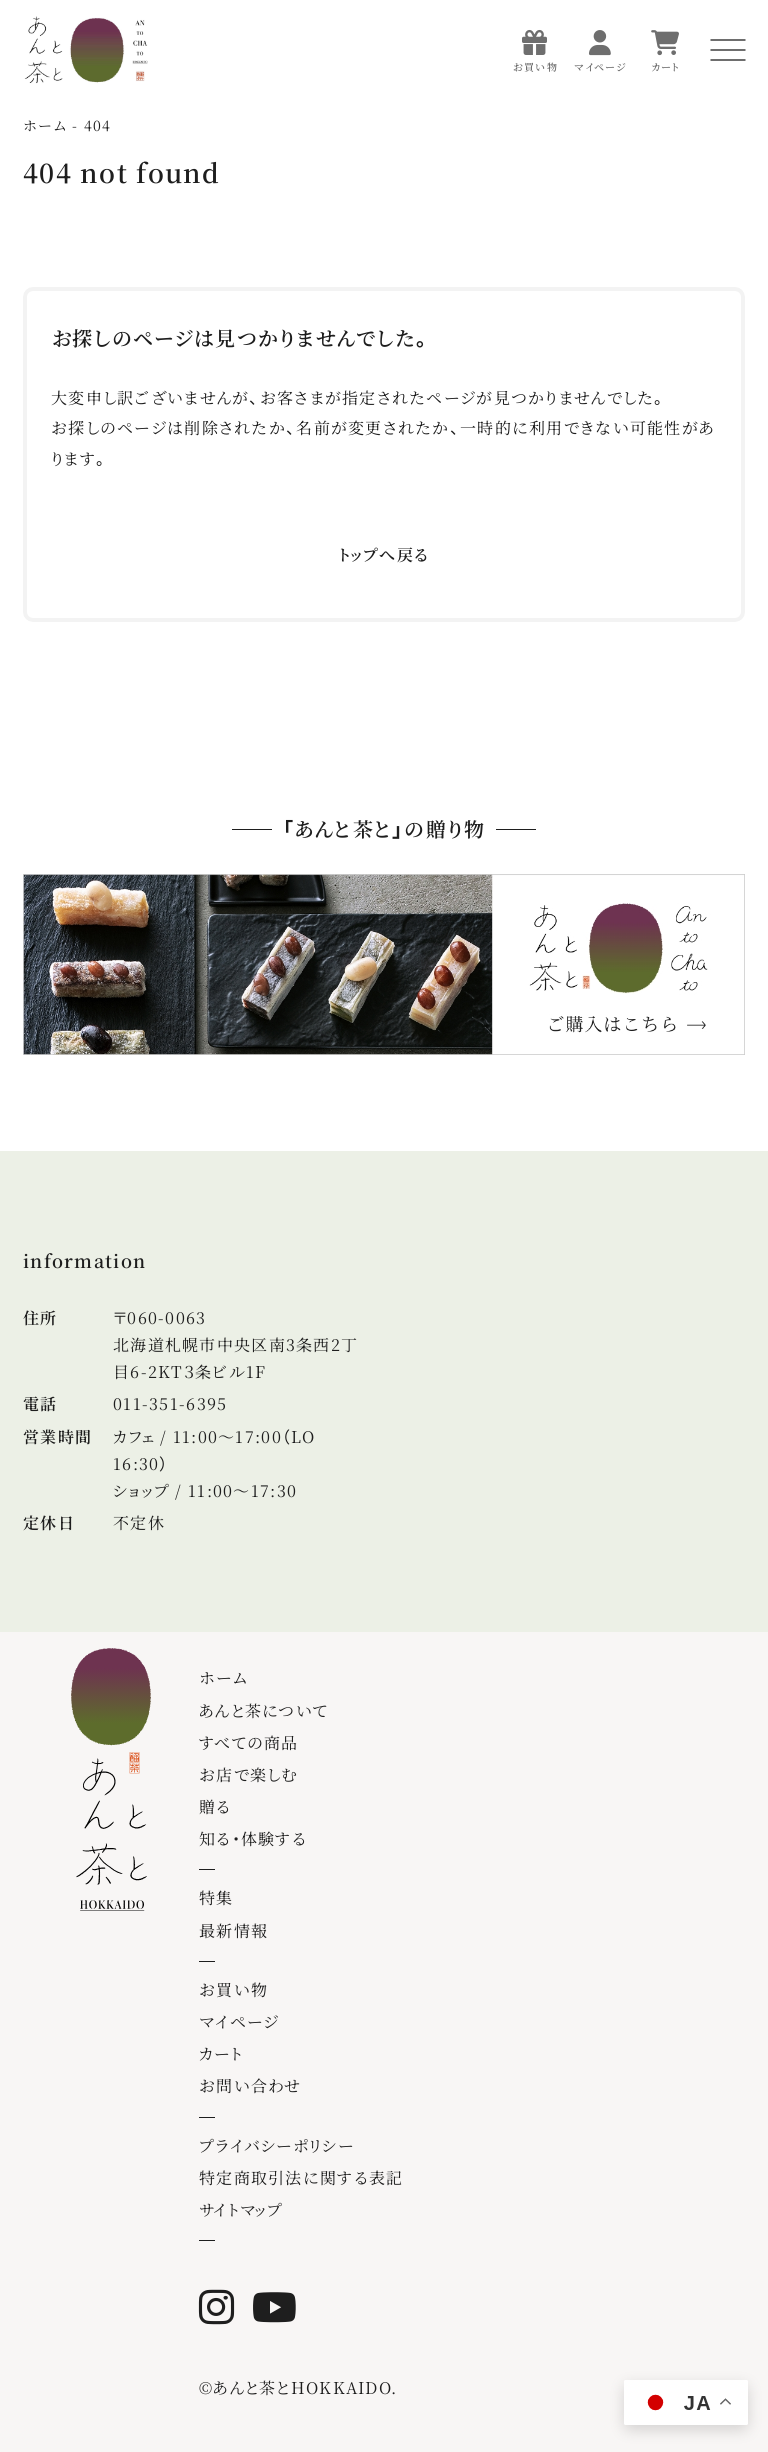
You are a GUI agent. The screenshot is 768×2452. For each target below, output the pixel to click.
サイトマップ (241, 2209)
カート (221, 2053)
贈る (215, 1806)
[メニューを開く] (728, 50)
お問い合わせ (250, 2085)
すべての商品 (249, 1742)
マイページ (239, 2021)
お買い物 (233, 1989)
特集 (216, 1897)
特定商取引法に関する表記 (301, 2177)
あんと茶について (263, 1710)
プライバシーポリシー (276, 2145)
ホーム (223, 1677)
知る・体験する (253, 1838)
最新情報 (233, 1930)
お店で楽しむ (249, 1774)
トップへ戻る (384, 554)
